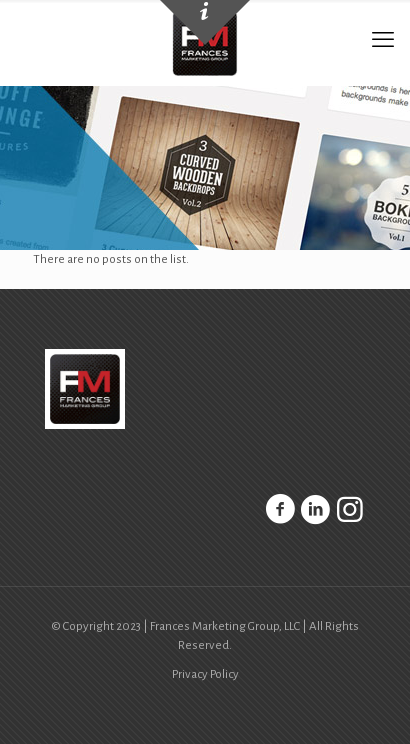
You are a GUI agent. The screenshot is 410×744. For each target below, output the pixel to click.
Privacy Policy (205, 674)
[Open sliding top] (205, 22)
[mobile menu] (383, 40)
